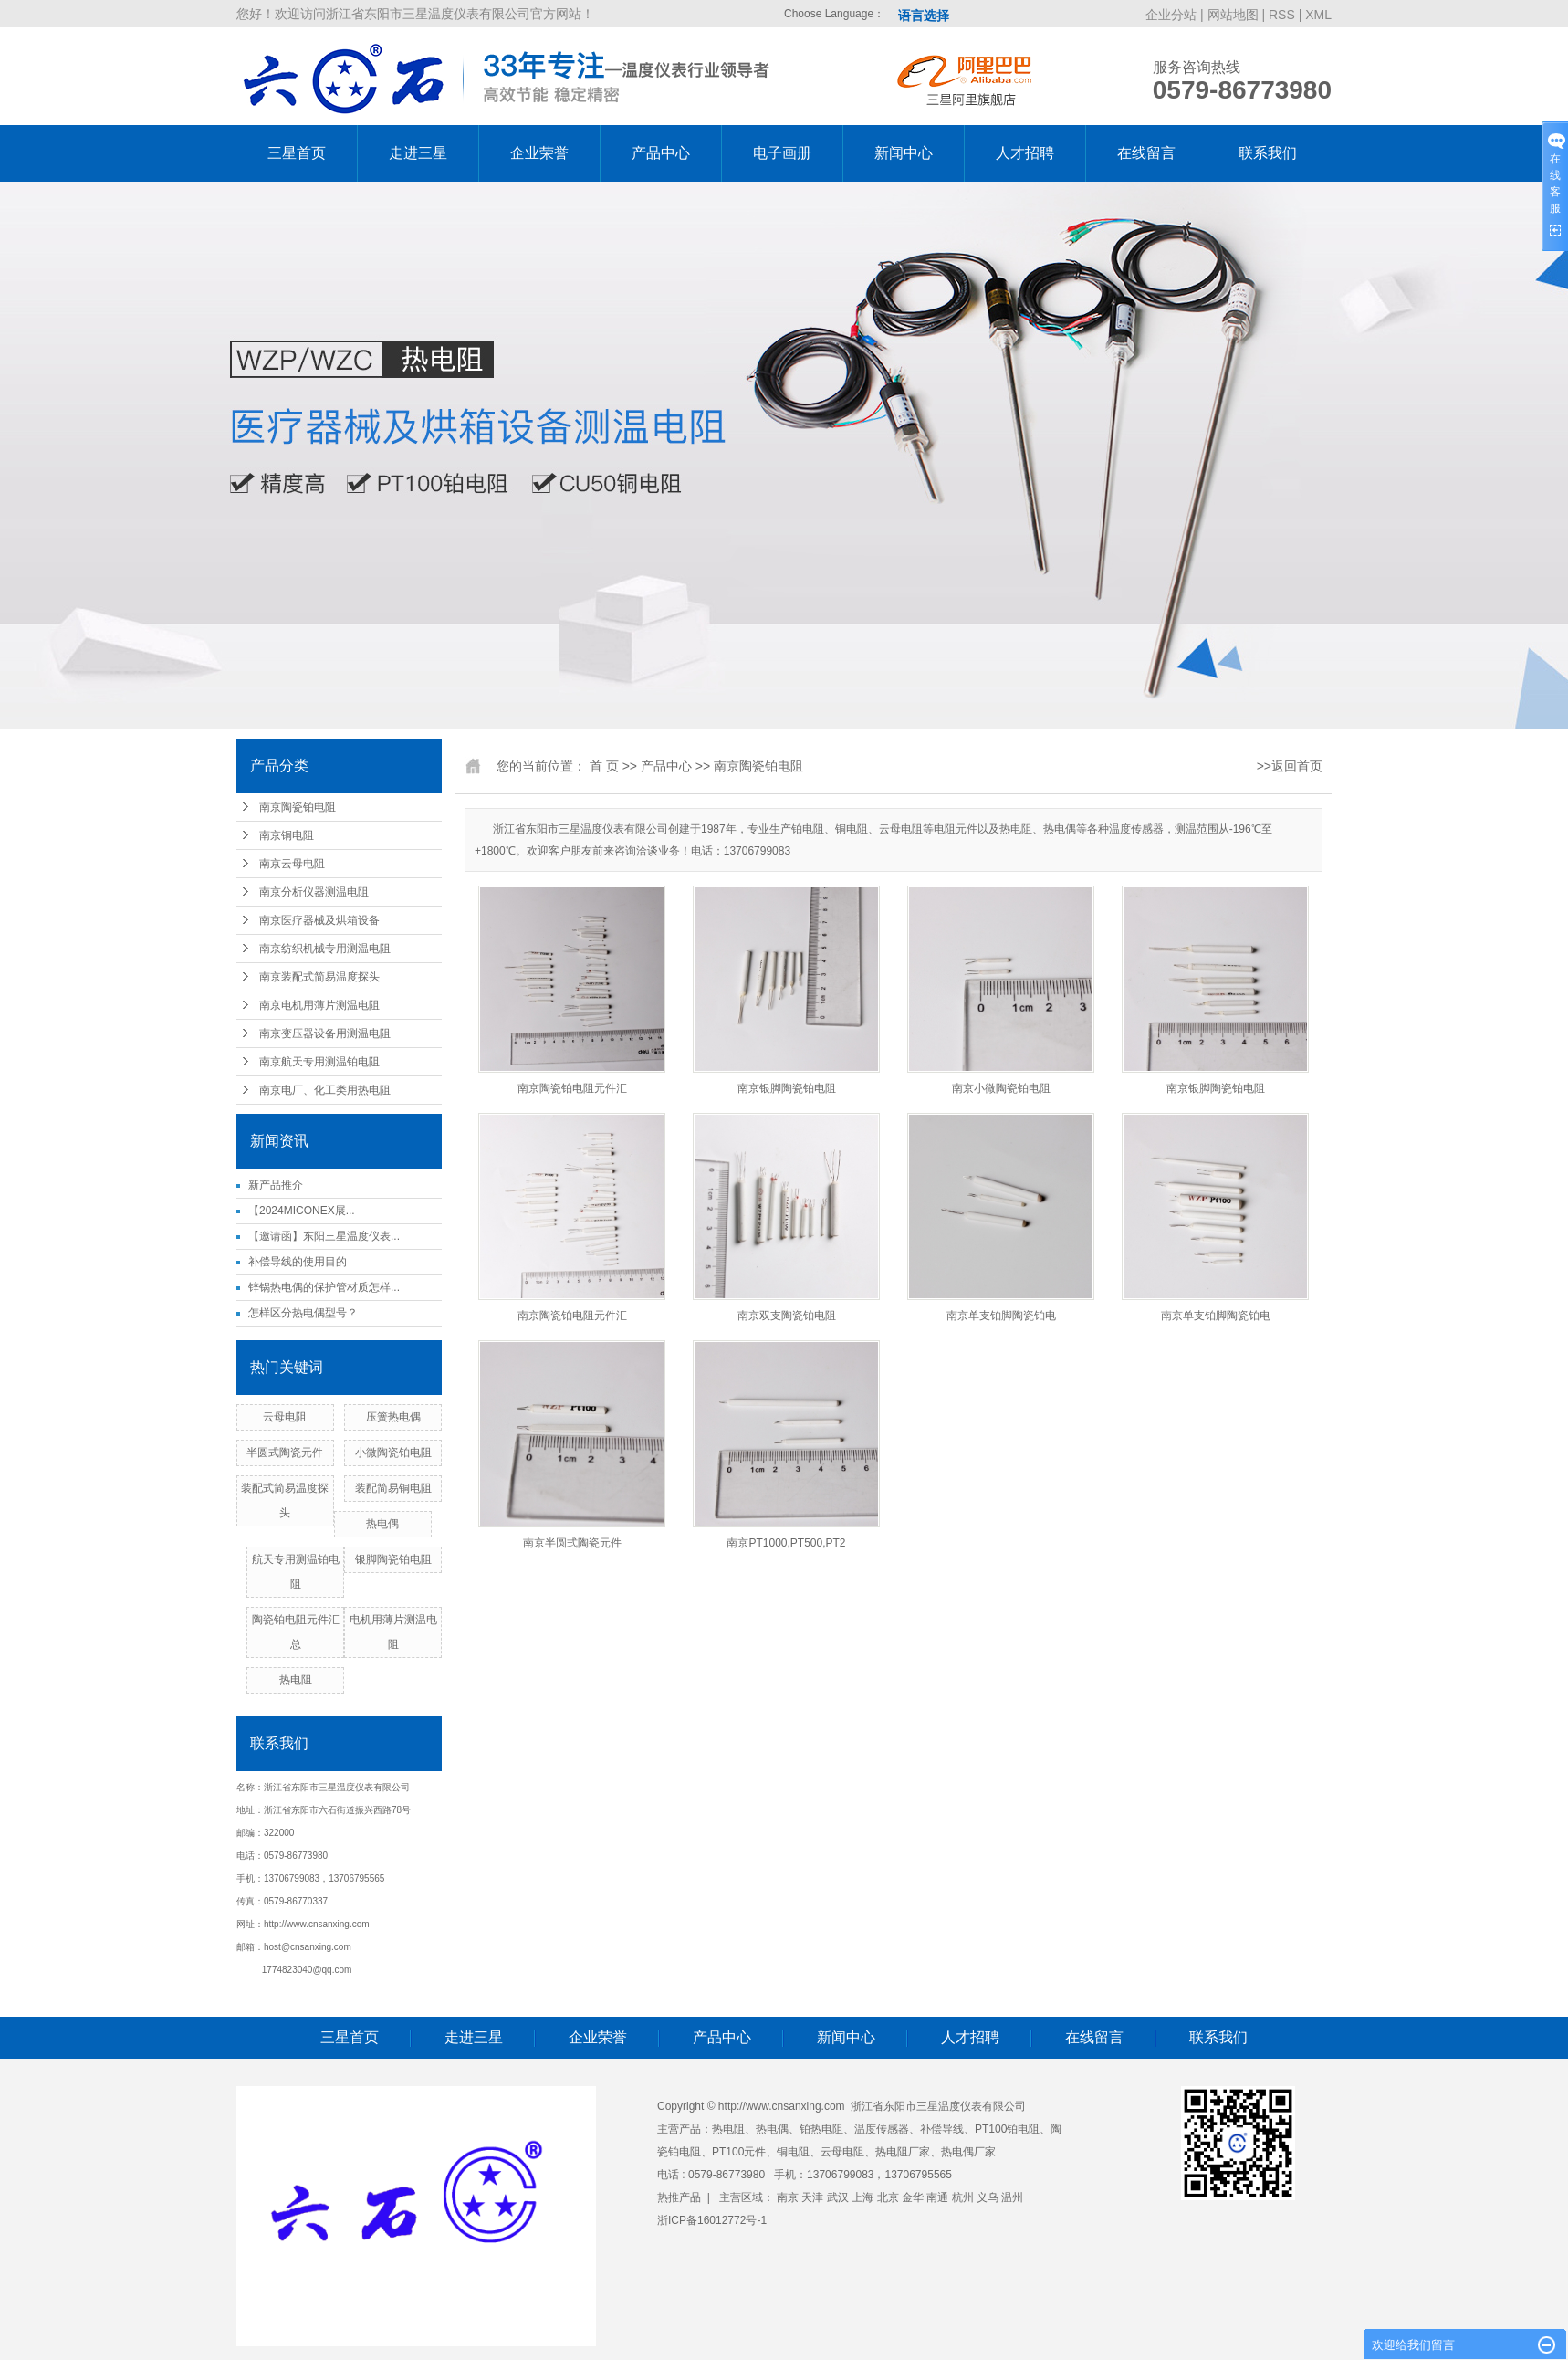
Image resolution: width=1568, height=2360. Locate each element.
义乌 (987, 2197)
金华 (913, 2197)
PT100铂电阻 (1007, 2129)
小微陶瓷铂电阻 (393, 1452)
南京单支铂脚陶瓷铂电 (1001, 1315)
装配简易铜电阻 (393, 1488)
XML (1318, 14)
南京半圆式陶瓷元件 (572, 1543)
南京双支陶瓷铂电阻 (786, 1315)
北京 (888, 2197)
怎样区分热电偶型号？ (303, 1312)
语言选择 (923, 15)
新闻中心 (903, 153)
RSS (1282, 14)
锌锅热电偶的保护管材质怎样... (324, 1287)
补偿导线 (942, 2129)
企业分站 (1171, 14)
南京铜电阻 (286, 835)
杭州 (963, 2197)
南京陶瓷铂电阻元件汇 (572, 1088)
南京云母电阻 (292, 863)
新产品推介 (275, 1185)
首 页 (604, 766)
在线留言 (1146, 153)
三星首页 (296, 153)
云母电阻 (285, 1417)
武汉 (838, 2197)
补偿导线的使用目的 (297, 1261)
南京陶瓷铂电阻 (297, 807)
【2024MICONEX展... (301, 1210)
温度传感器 (881, 2129)
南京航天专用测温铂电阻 (319, 1061)
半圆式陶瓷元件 (284, 1452)
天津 (812, 2197)
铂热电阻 (821, 2129)
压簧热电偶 (393, 1417)
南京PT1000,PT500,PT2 (786, 1543)
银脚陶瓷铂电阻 (393, 1559)
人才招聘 (1025, 153)
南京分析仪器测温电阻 (314, 892)
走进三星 (418, 153)
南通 (937, 2197)
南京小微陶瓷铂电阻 (1001, 1088)
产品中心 (661, 153)
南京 (788, 2197)
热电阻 (295, 1679)
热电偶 (382, 1523)
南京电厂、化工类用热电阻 (325, 1090)
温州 (1012, 2197)
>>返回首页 (1289, 766)
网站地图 (1234, 14)
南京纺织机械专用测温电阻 (325, 948)
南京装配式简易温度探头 (319, 976)
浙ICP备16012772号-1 (712, 2220)
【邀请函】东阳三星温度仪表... (324, 1236)
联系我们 (1268, 153)
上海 (862, 2197)
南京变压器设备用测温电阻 (325, 1033)
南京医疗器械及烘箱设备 (319, 920)
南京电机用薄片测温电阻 (319, 1005)
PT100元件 (739, 2151)
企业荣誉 (539, 153)
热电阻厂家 (902, 2151)
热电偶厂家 (968, 2151)
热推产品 (679, 2197)
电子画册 (782, 153)
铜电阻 (793, 2151)
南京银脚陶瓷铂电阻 (786, 1088)
